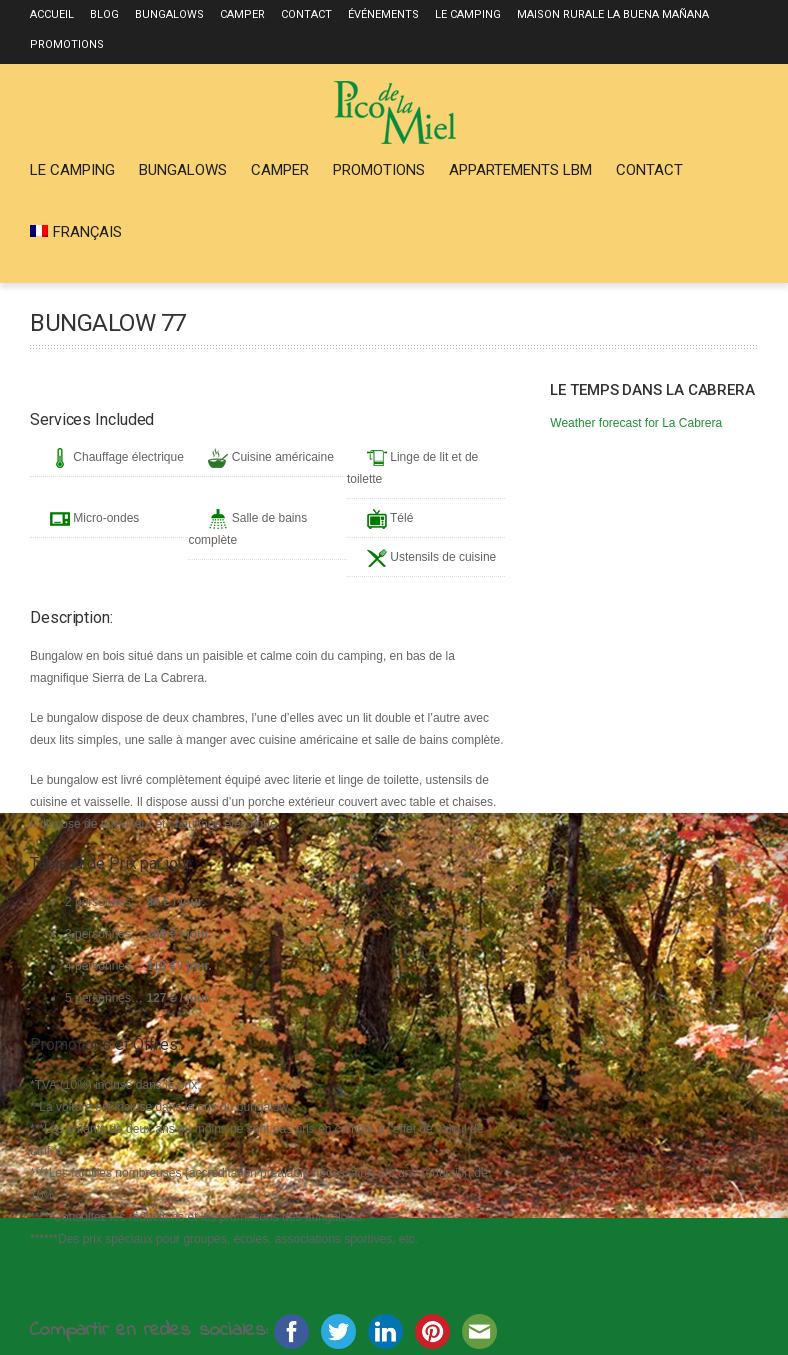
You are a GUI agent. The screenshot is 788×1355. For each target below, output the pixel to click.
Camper (242, 14)
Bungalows (169, 14)
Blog (104, 14)
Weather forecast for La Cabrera (636, 423)
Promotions (67, 44)
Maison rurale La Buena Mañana (613, 14)
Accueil (52, 14)
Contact (306, 14)
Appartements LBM (520, 170)
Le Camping (468, 14)
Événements (383, 14)
